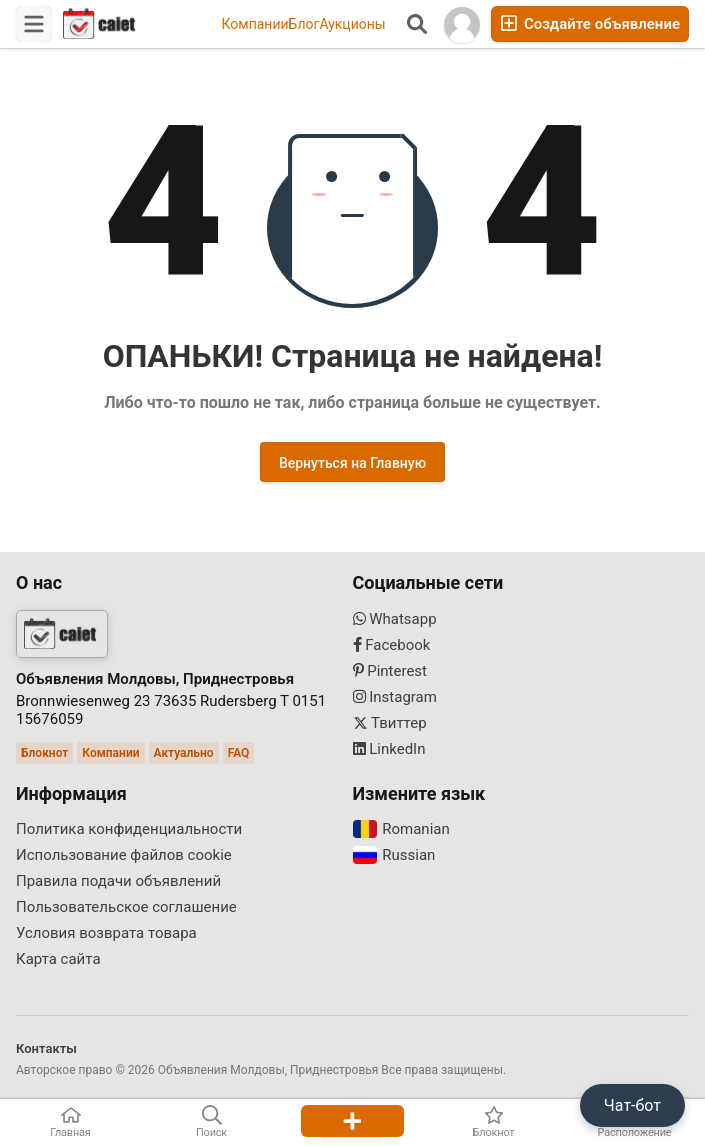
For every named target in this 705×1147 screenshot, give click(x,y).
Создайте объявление (590, 23)
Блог (304, 24)
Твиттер (390, 723)
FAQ (239, 753)
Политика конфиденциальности (129, 829)
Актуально (184, 753)
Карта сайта (58, 959)
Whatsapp (395, 619)
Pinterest (390, 671)
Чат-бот (632, 1105)
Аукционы (352, 24)
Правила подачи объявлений (118, 881)
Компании (254, 24)
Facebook (392, 645)
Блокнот (44, 753)
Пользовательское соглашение (126, 907)
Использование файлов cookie (124, 855)
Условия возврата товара (106, 933)
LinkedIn (389, 749)
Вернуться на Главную (352, 463)
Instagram (395, 697)
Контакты (46, 1048)
